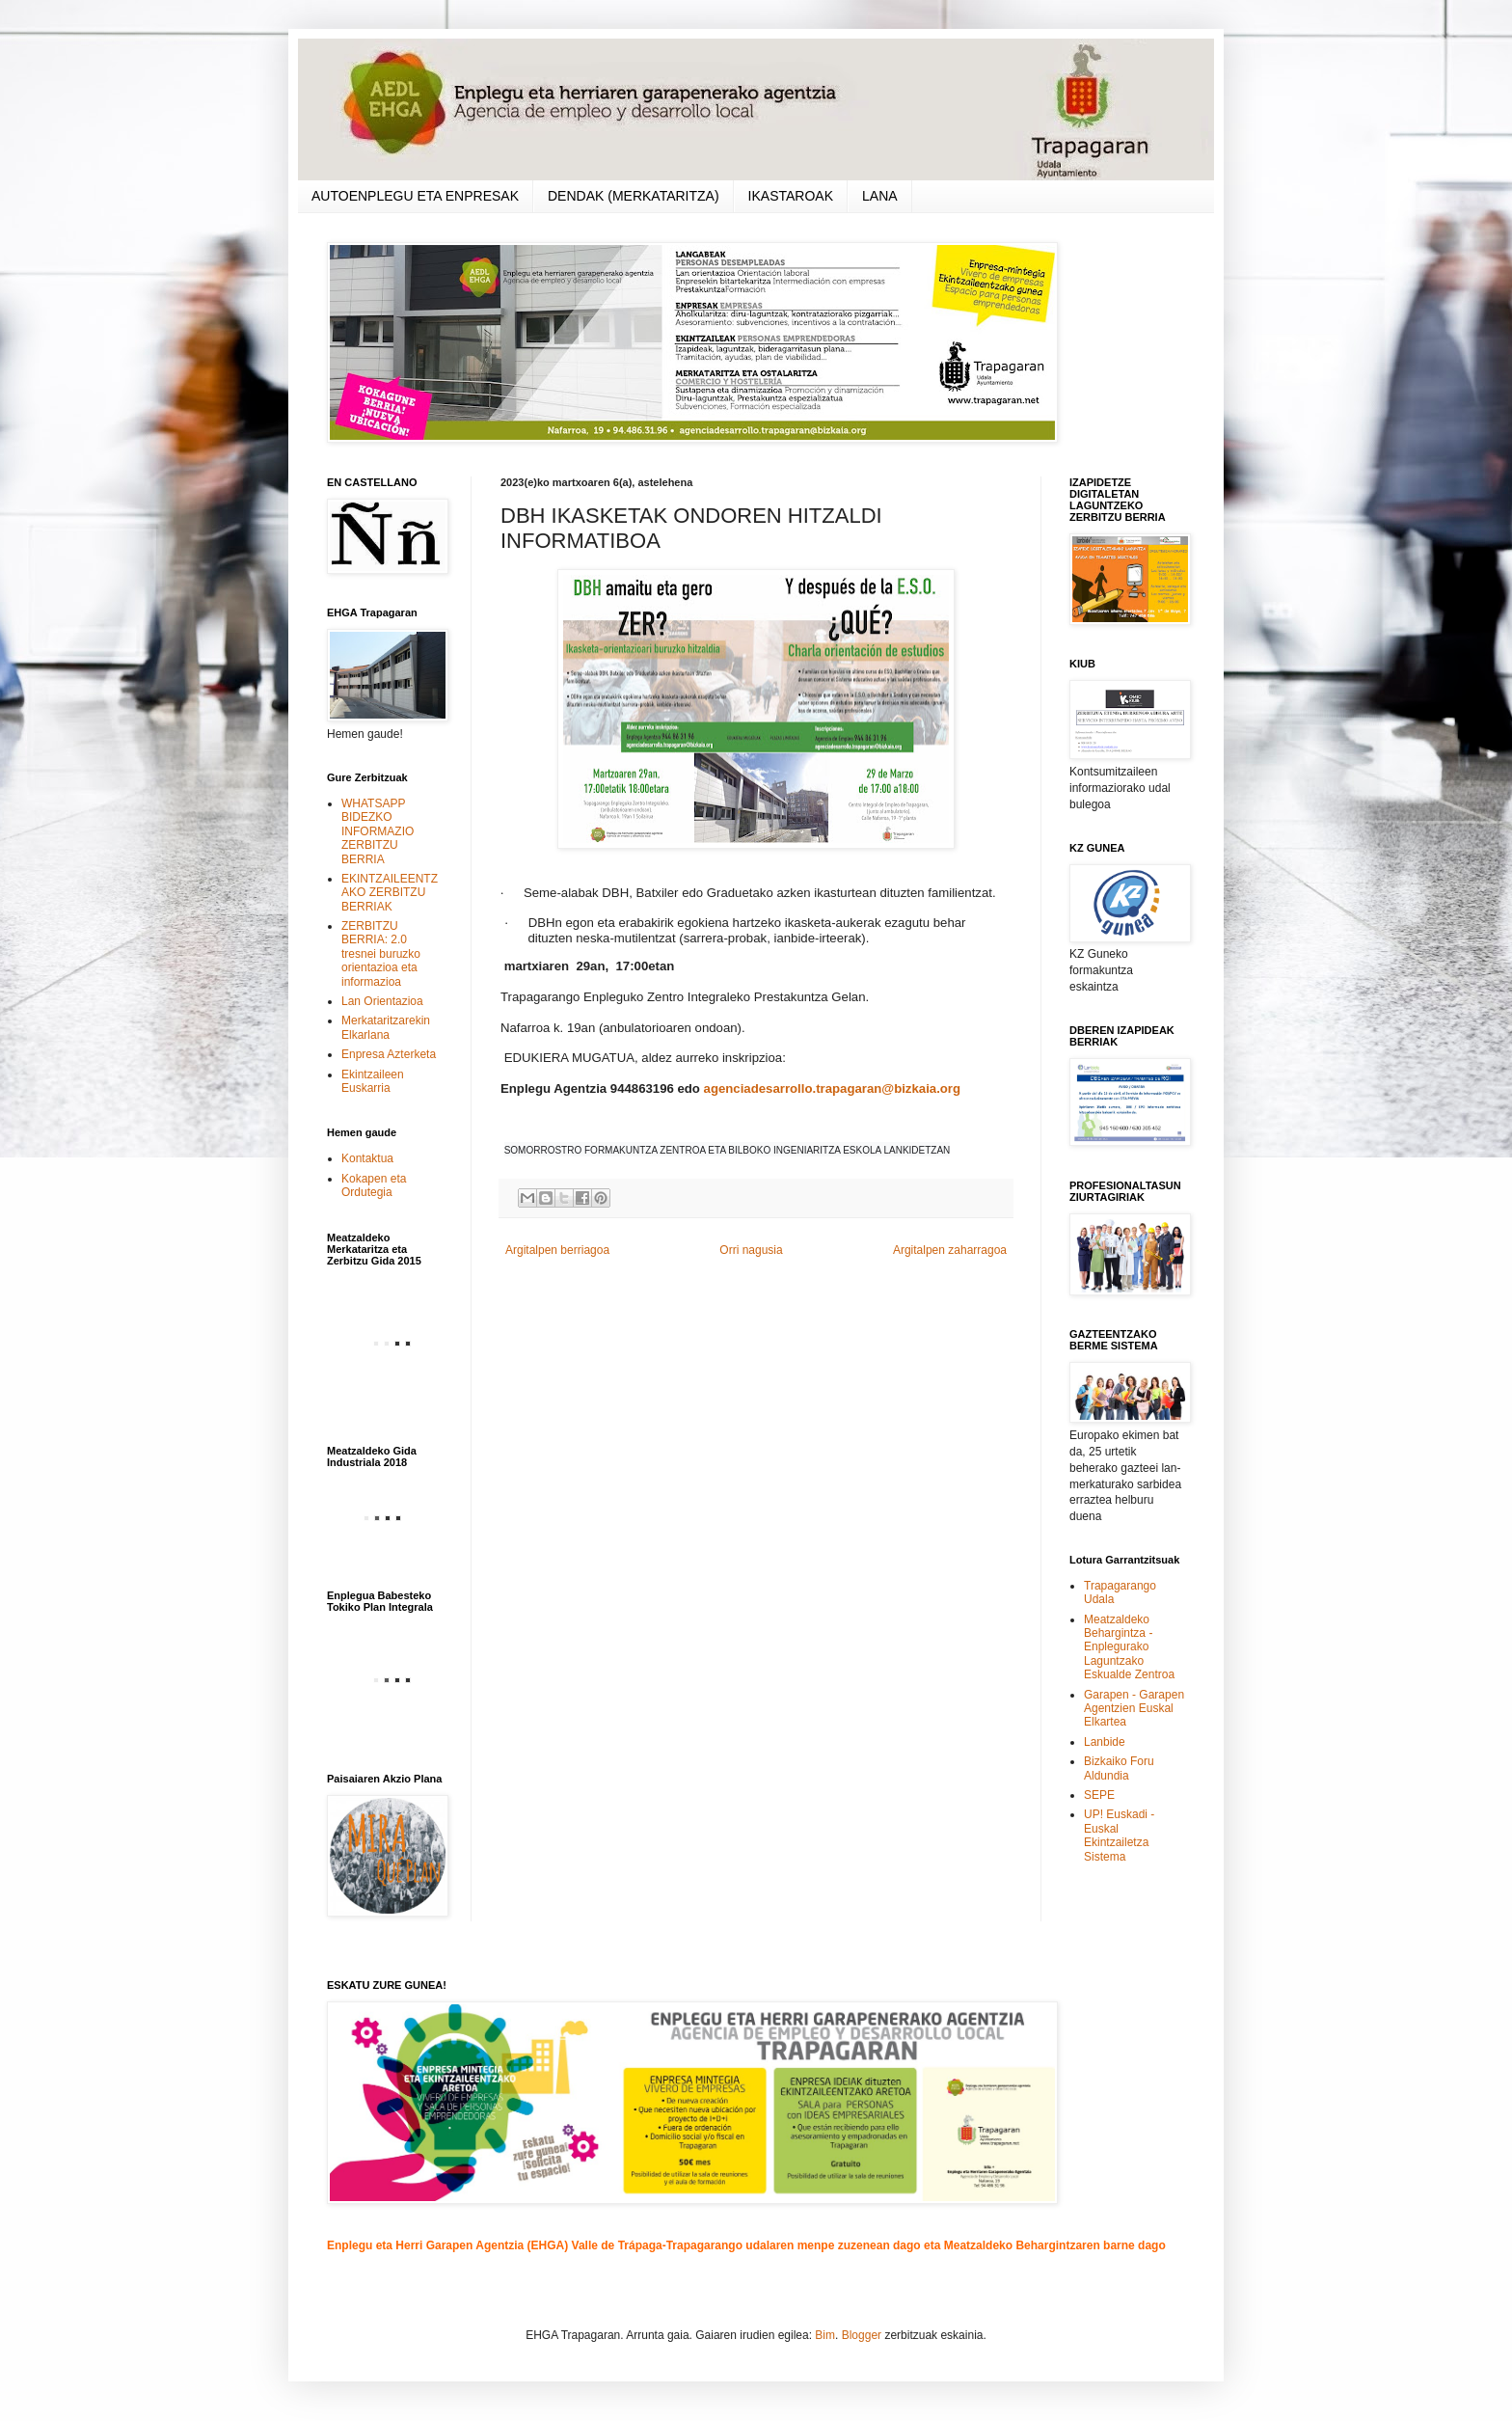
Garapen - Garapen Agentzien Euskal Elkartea (1134, 1708)
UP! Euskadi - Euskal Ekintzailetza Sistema (1119, 1835)
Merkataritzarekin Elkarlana (385, 1027)
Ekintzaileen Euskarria (372, 1081)
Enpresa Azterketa (388, 1054)
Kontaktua (367, 1158)
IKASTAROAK (790, 196)
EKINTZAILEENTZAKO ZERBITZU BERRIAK (389, 892)
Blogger (861, 2335)
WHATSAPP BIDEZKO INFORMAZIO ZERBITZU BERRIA (377, 831)
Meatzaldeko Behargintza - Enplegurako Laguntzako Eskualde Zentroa (1129, 1647)
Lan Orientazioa (382, 1001)
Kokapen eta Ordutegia (373, 1185)
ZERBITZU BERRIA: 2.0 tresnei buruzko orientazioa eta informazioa (380, 954)
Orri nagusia (750, 1250)
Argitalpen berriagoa (557, 1250)
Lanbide (1104, 1742)
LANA (880, 196)
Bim (825, 2335)
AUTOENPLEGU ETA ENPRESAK (415, 196)
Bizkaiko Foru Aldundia (1119, 1768)
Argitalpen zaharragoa (950, 1250)
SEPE (1099, 1795)
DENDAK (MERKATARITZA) (633, 196)
